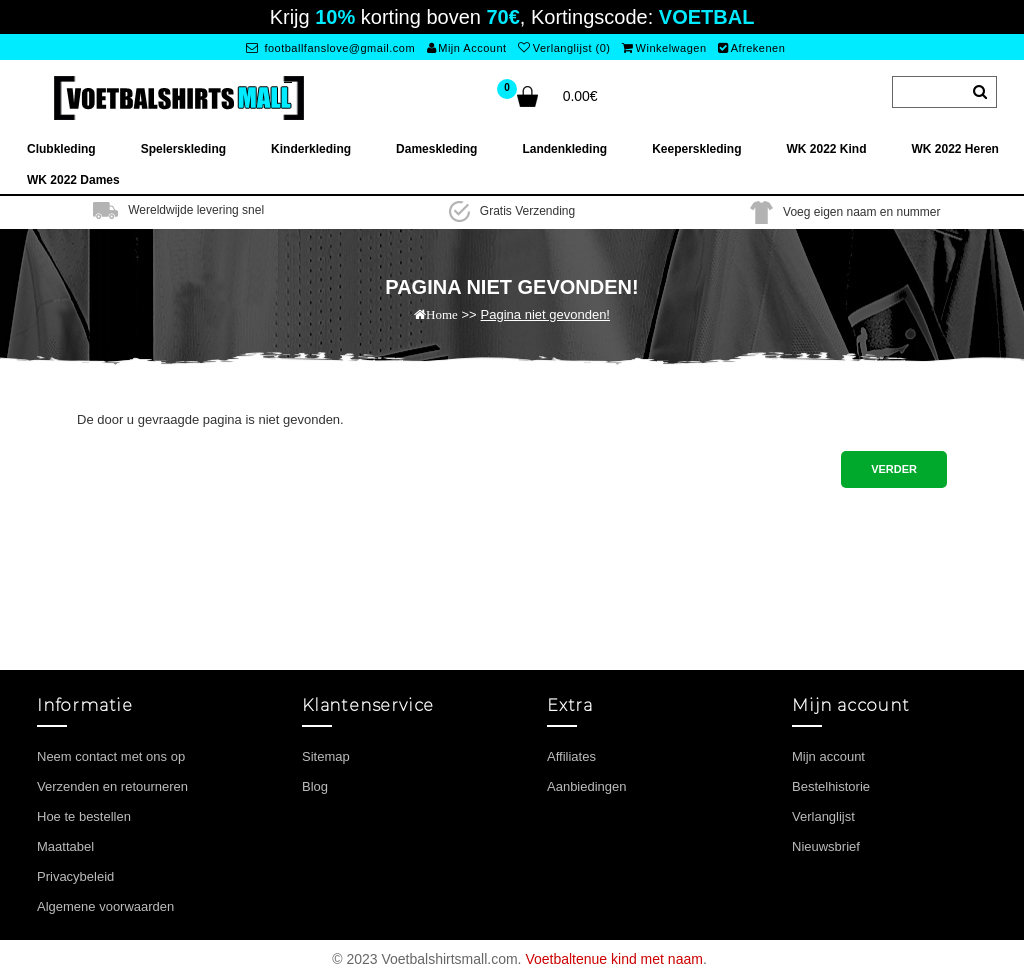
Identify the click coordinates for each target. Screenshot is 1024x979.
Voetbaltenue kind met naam (613, 959)
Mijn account (828, 756)
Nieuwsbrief (826, 846)
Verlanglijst (823, 816)
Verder (894, 469)
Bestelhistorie (831, 786)
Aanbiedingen (587, 786)
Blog (315, 786)
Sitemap (326, 756)
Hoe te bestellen (84, 816)
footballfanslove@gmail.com (330, 48)
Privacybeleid (75, 876)
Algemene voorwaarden (105, 906)
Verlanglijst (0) (564, 48)
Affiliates (571, 756)
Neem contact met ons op (111, 756)
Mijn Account (467, 48)
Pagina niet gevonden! (545, 314)
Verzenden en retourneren (112, 786)
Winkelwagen (664, 48)
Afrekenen (751, 48)
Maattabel (65, 846)
